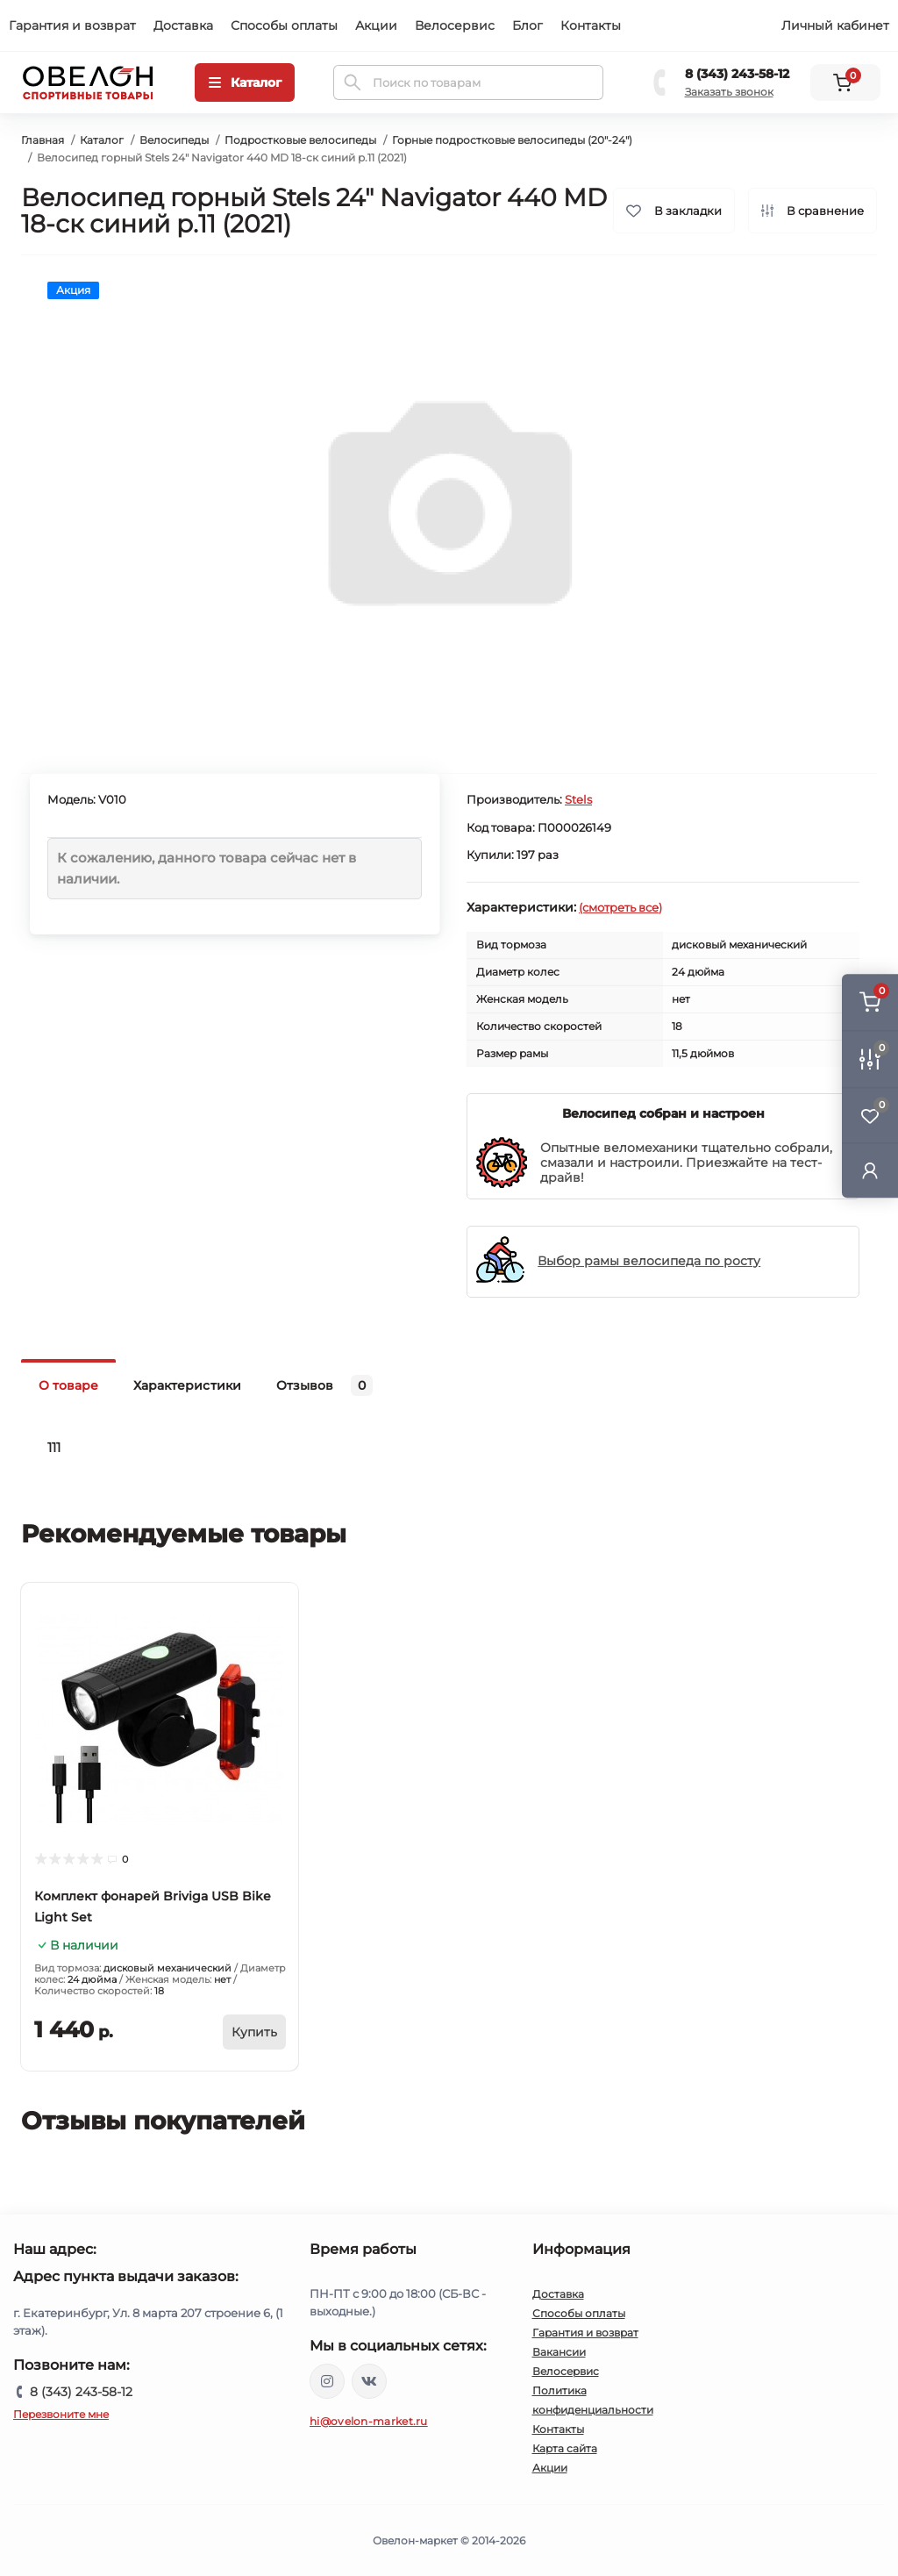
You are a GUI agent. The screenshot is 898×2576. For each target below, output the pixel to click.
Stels (578, 799)
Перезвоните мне (61, 2414)
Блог (527, 25)
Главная (42, 140)
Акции (376, 25)
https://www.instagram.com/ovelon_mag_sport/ (327, 2381)
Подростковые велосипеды (300, 140)
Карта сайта (564, 2448)
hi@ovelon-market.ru (369, 2421)
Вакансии (559, 2351)
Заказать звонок (729, 91)
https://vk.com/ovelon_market (369, 2381)
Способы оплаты (284, 25)
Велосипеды (174, 140)
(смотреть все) (620, 907)
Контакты (590, 25)
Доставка (183, 25)
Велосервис (455, 25)
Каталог (102, 140)
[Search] (352, 82)
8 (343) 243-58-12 (737, 74)
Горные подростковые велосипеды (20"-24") (512, 140)
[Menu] (245, 82)
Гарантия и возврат (72, 25)
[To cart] (254, 2032)
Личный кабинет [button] (835, 25)
